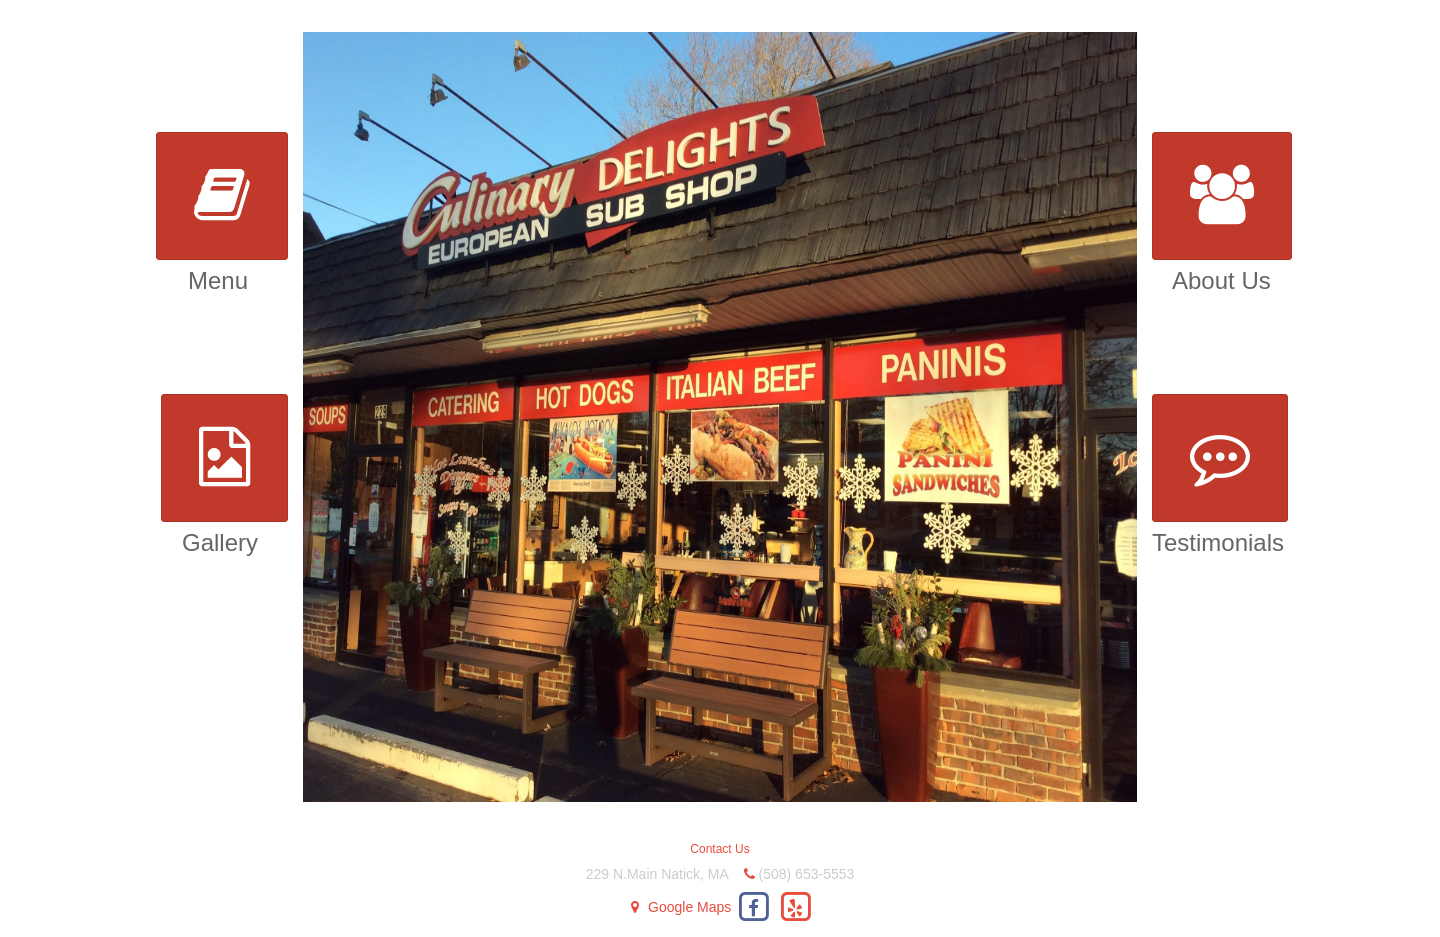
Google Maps (689, 907)
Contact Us (719, 849)
